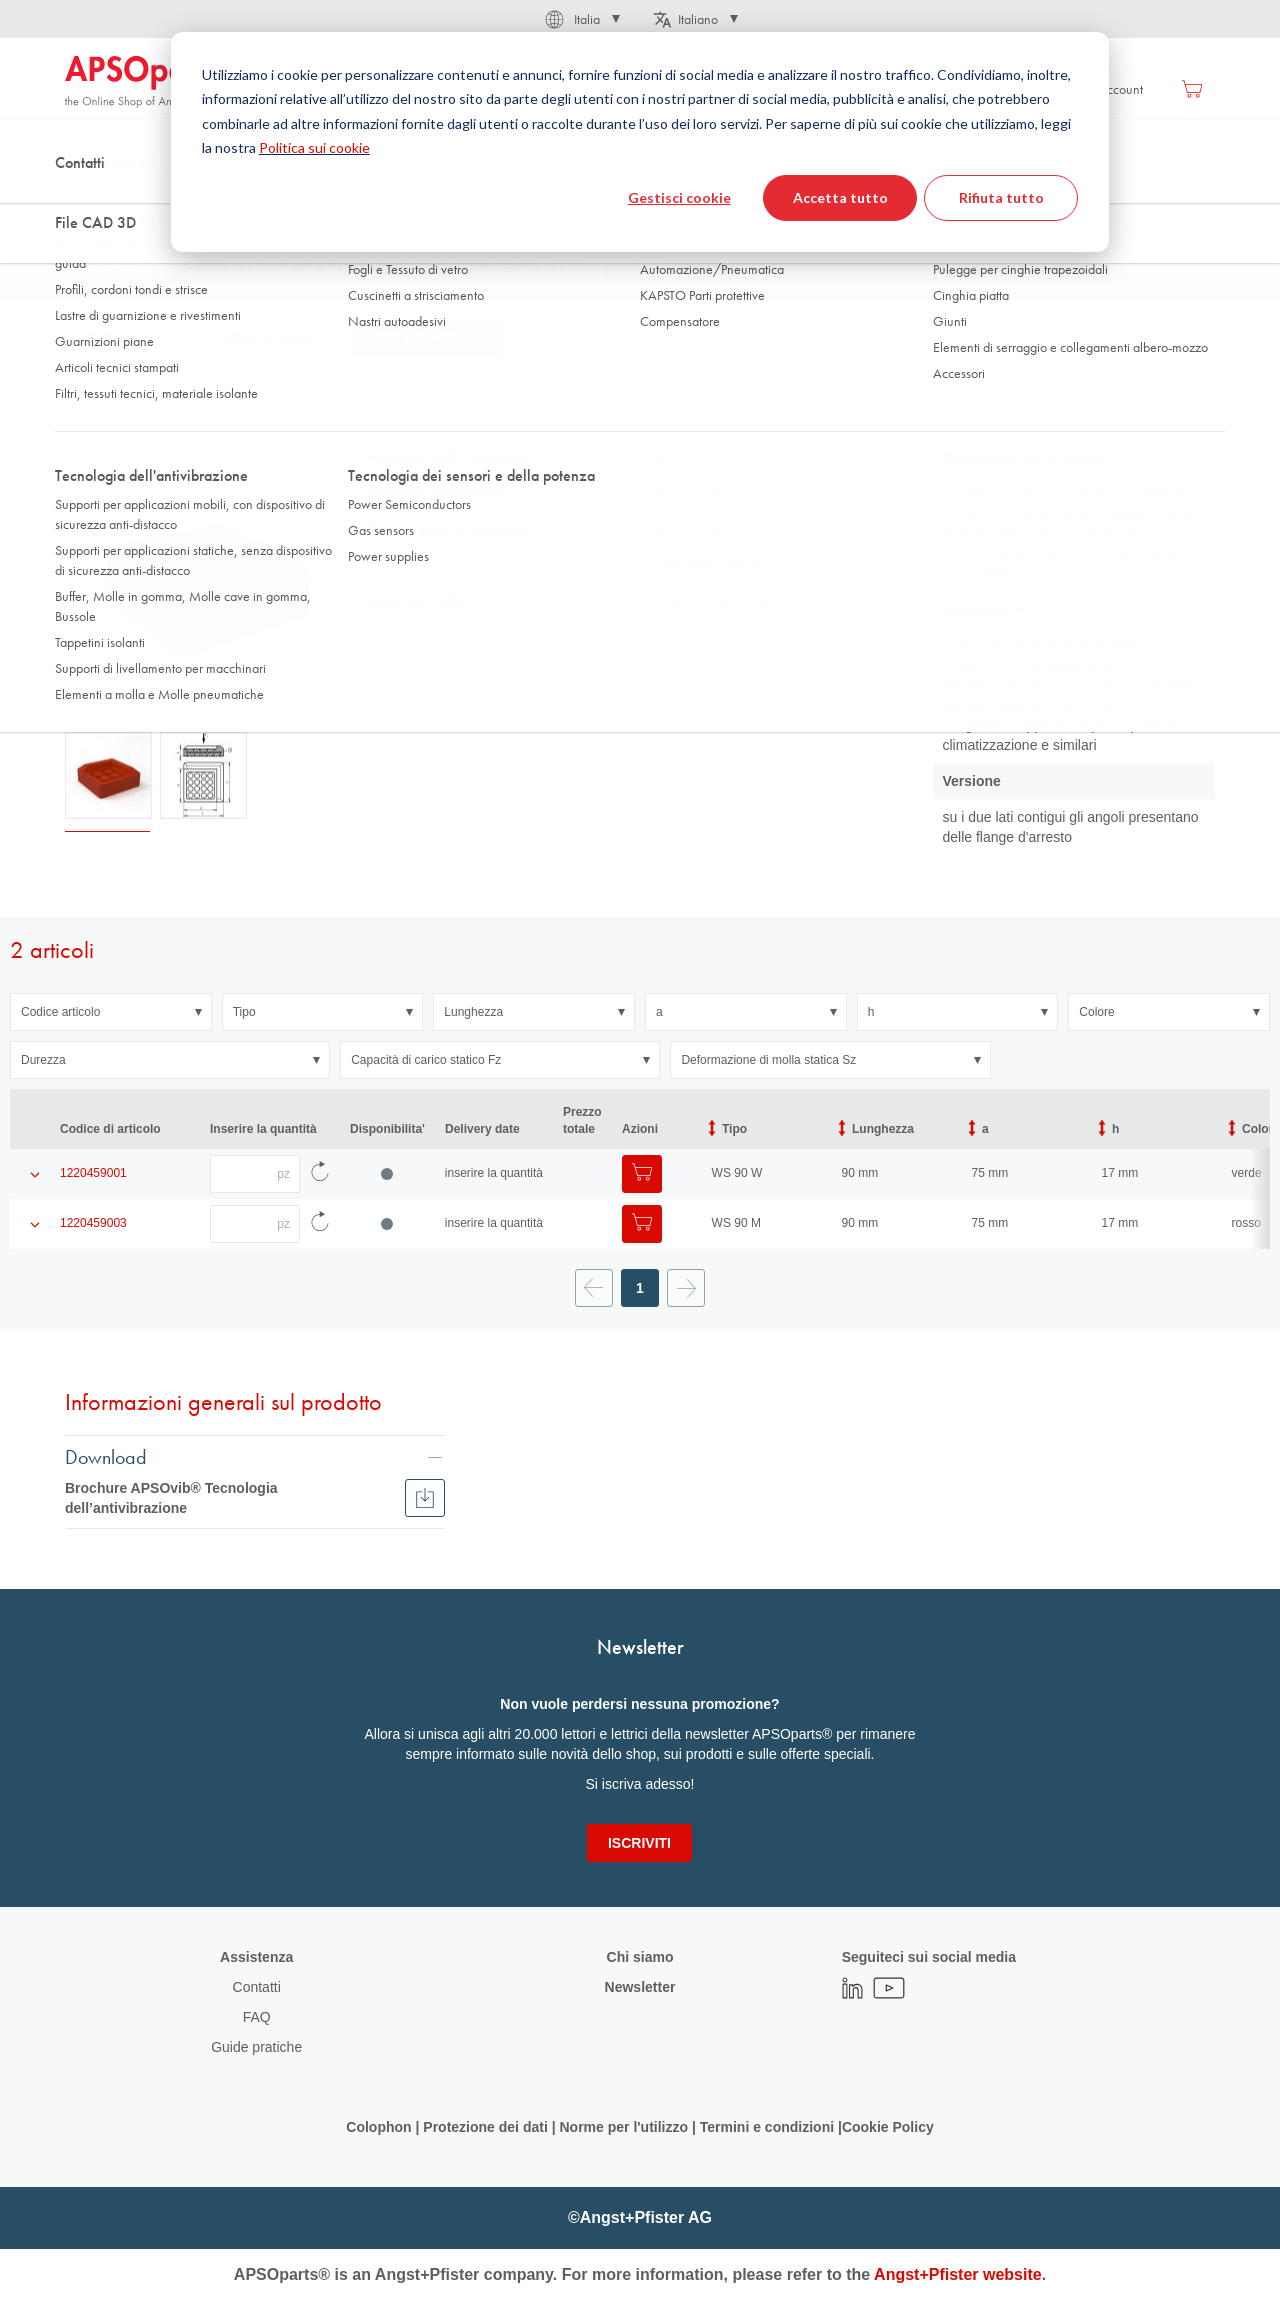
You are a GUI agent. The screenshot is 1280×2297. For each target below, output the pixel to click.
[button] (581, 19)
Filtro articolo (267, 337)
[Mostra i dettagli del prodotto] (35, 1174)
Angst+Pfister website (958, 2274)
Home (81, 199)
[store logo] (150, 82)
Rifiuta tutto (1001, 197)
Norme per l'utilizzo (623, 2127)
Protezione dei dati (485, 2127)
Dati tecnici (123, 337)
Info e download (427, 337)
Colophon (378, 2127)
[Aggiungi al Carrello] (642, 1174)
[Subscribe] (639, 1843)
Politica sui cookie (314, 147)
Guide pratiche (256, 2047)
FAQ (257, 2017)
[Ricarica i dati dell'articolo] (320, 1174)
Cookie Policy (888, 2127)
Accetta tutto (840, 197)
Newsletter (640, 1987)
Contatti (257, 1987)
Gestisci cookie (679, 197)
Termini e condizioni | (771, 2127)
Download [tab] (106, 1456)
